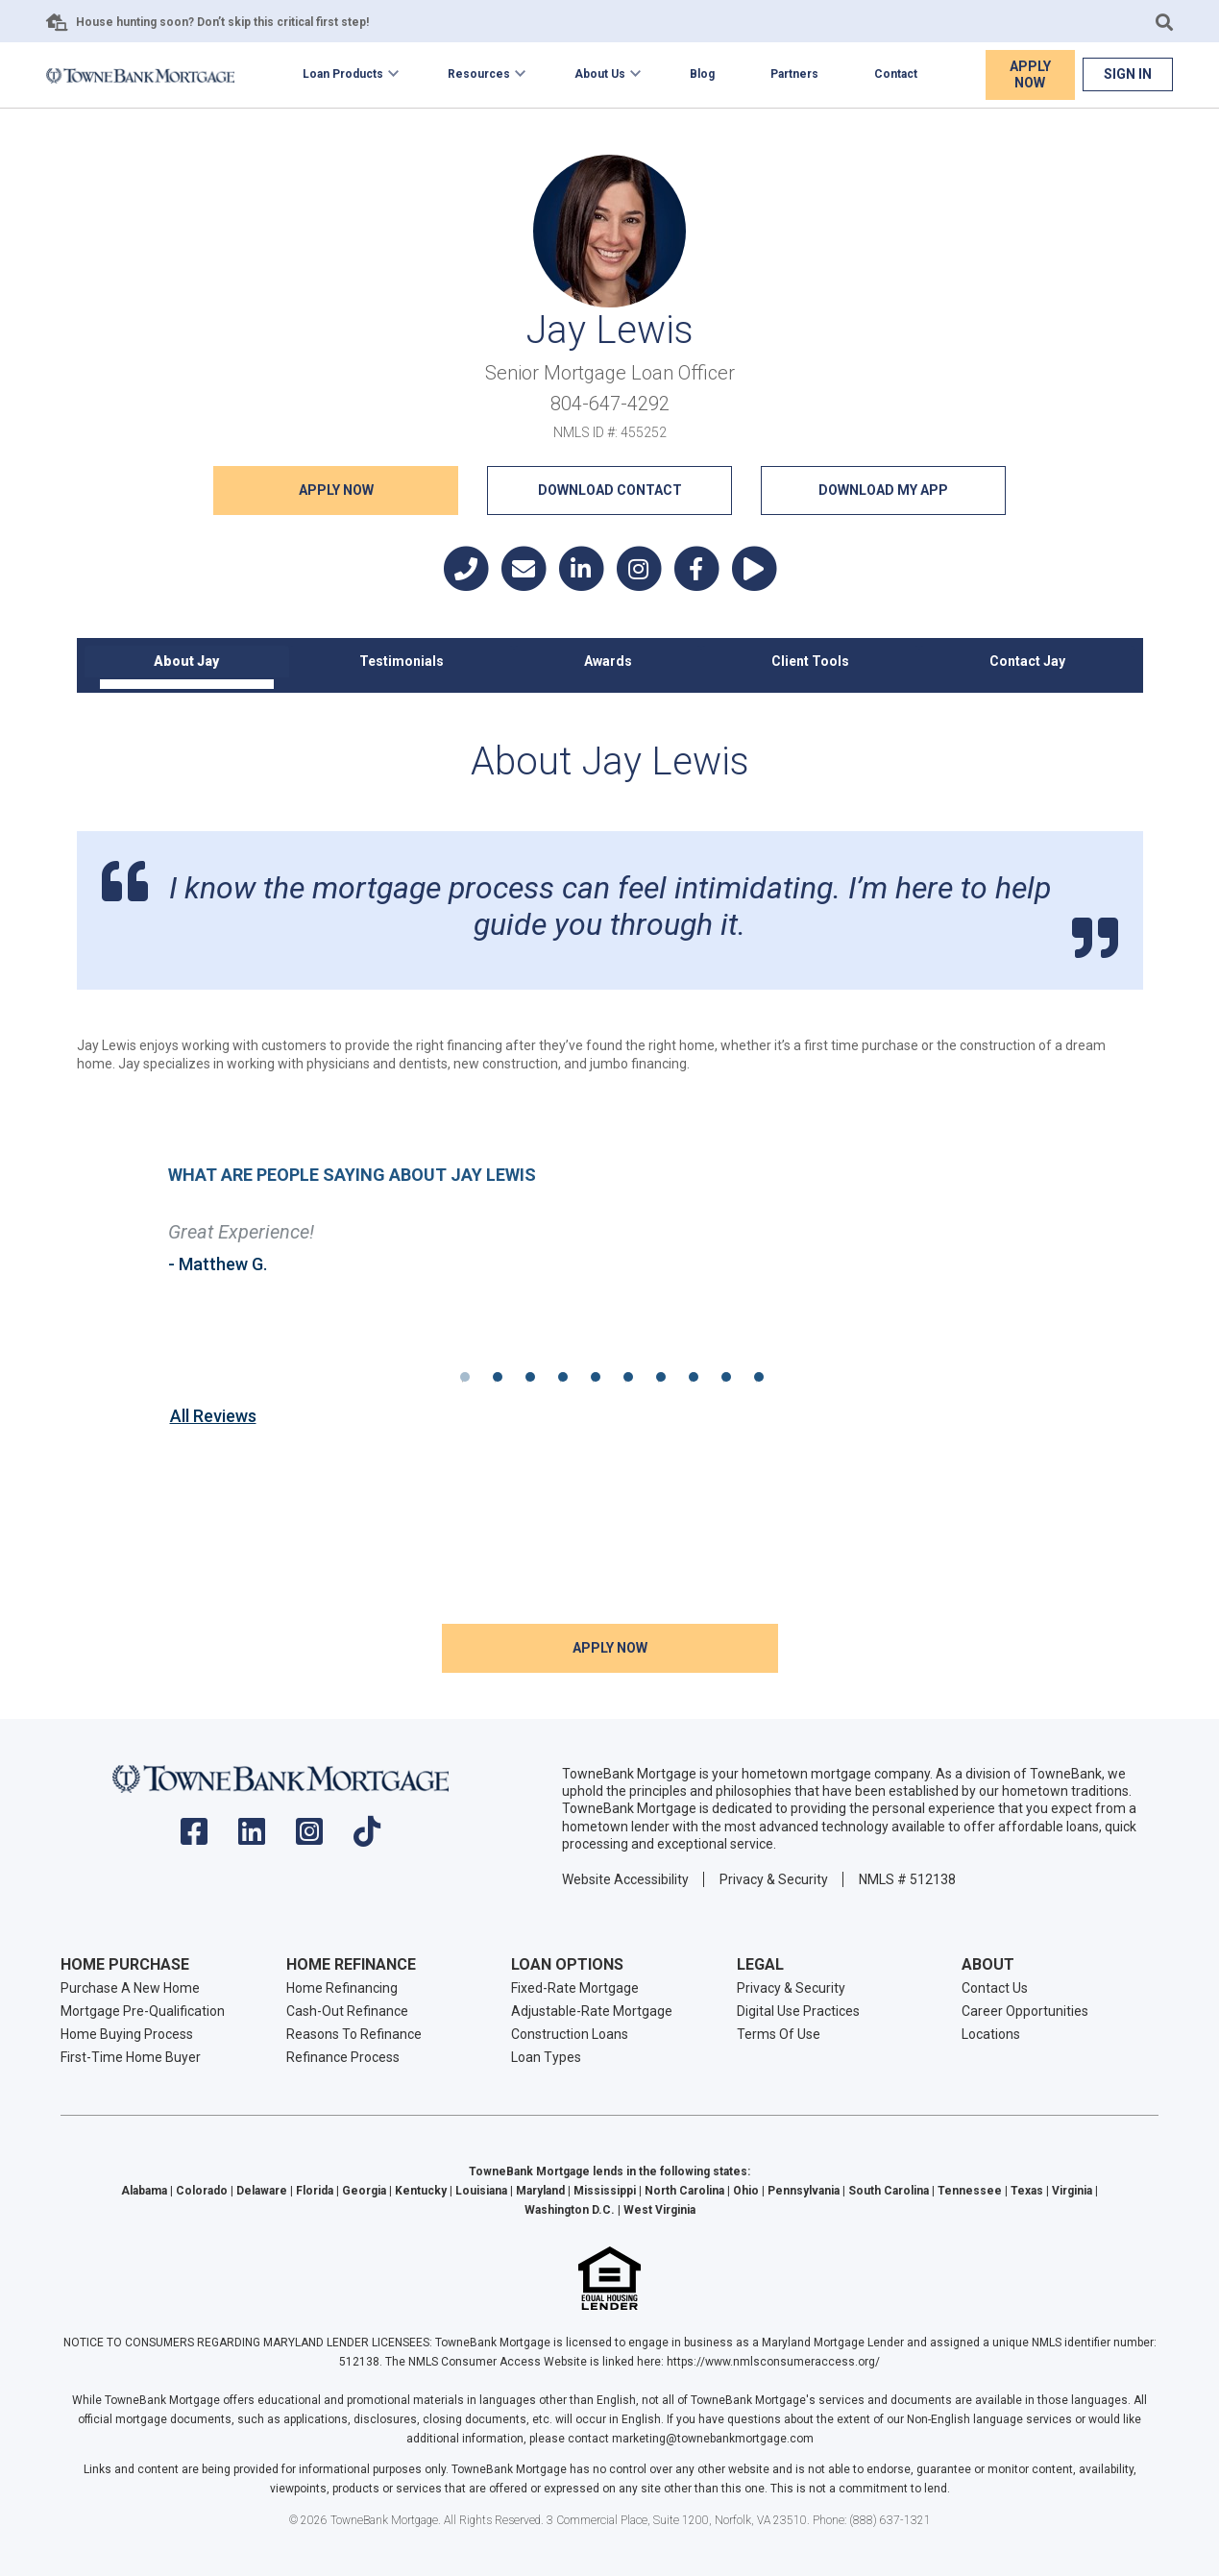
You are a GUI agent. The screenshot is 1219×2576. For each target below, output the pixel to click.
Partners (794, 74)
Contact (895, 74)
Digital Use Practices (798, 2011)
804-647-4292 (610, 403)
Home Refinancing (342, 1988)
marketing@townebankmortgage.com (713, 2438)
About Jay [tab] (186, 661)
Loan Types (546, 2057)
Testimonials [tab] (401, 661)
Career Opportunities (1025, 2011)
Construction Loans (569, 2034)
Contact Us (995, 1988)
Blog (702, 74)
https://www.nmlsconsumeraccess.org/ (773, 2361)
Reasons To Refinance (354, 2034)
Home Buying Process (127, 2034)
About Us (599, 74)
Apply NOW (336, 490)
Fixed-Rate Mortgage (575, 1988)
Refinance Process (343, 2057)
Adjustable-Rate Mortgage (591, 2011)
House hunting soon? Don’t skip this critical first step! (222, 22)
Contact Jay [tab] (1027, 661)
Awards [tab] (608, 661)
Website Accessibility (625, 1878)
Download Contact (610, 490)
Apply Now (1030, 74)
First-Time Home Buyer (131, 2057)
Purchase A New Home (130, 1988)
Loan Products (343, 74)
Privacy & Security (773, 1878)
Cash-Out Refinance (347, 2011)
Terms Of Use (778, 2034)
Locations (991, 2034)
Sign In (1128, 74)
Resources (479, 74)
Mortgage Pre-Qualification (143, 2011)
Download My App (883, 490)
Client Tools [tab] (810, 661)
